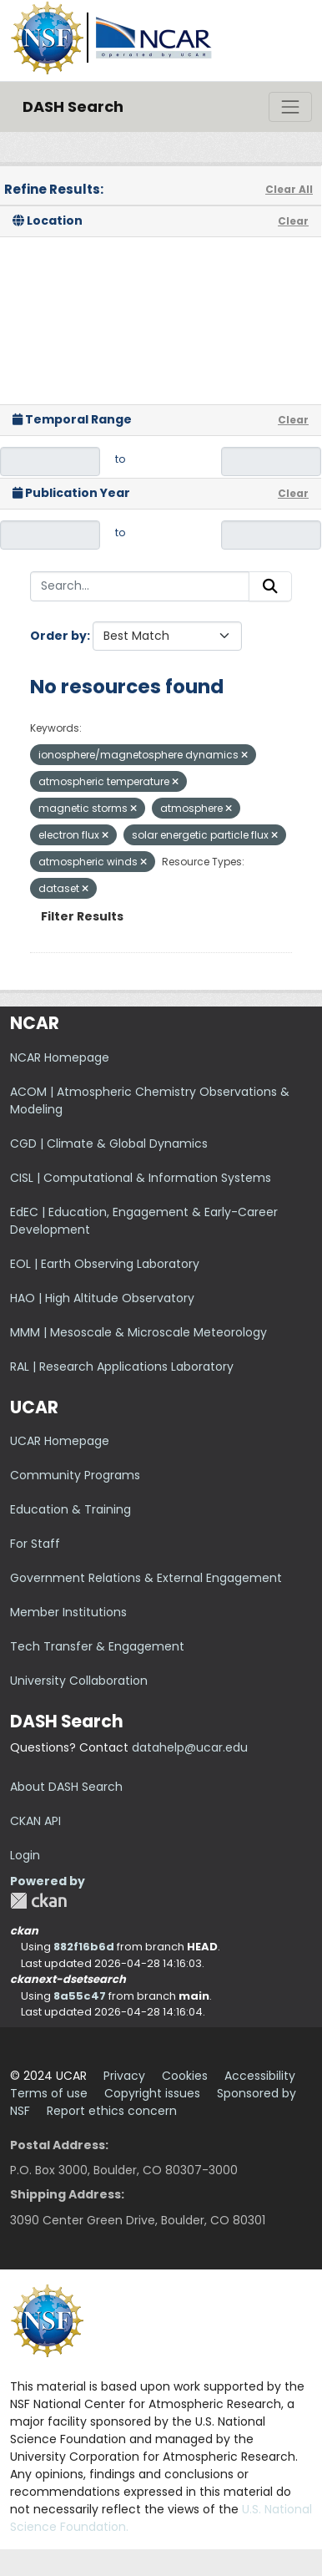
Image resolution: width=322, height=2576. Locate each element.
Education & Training (70, 1509)
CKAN (38, 1900)
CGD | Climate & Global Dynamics (109, 1143)
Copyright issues (152, 2093)
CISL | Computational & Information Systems (140, 1177)
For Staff (35, 1543)
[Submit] (270, 586)
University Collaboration (79, 1680)
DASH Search (73, 106)
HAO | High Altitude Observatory (102, 1298)
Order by (58, 635)
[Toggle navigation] (290, 107)
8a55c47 (79, 1996)
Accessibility (259, 2075)
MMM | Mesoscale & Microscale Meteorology (138, 1332)
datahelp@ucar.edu (190, 1747)
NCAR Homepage (59, 1057)
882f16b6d (83, 1947)
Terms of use (49, 2093)
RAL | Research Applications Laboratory (122, 1366)
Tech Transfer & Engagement (97, 1646)
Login (25, 1855)
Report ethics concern (112, 2110)
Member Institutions (68, 1612)
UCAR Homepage (59, 1441)
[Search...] (139, 586)
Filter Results (82, 916)
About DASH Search (66, 1786)
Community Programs (75, 1475)
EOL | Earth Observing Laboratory (104, 1263)
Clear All (289, 189)
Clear (293, 221)
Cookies (185, 2075)
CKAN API (35, 1821)
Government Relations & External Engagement (146, 1577)
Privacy (124, 2075)
